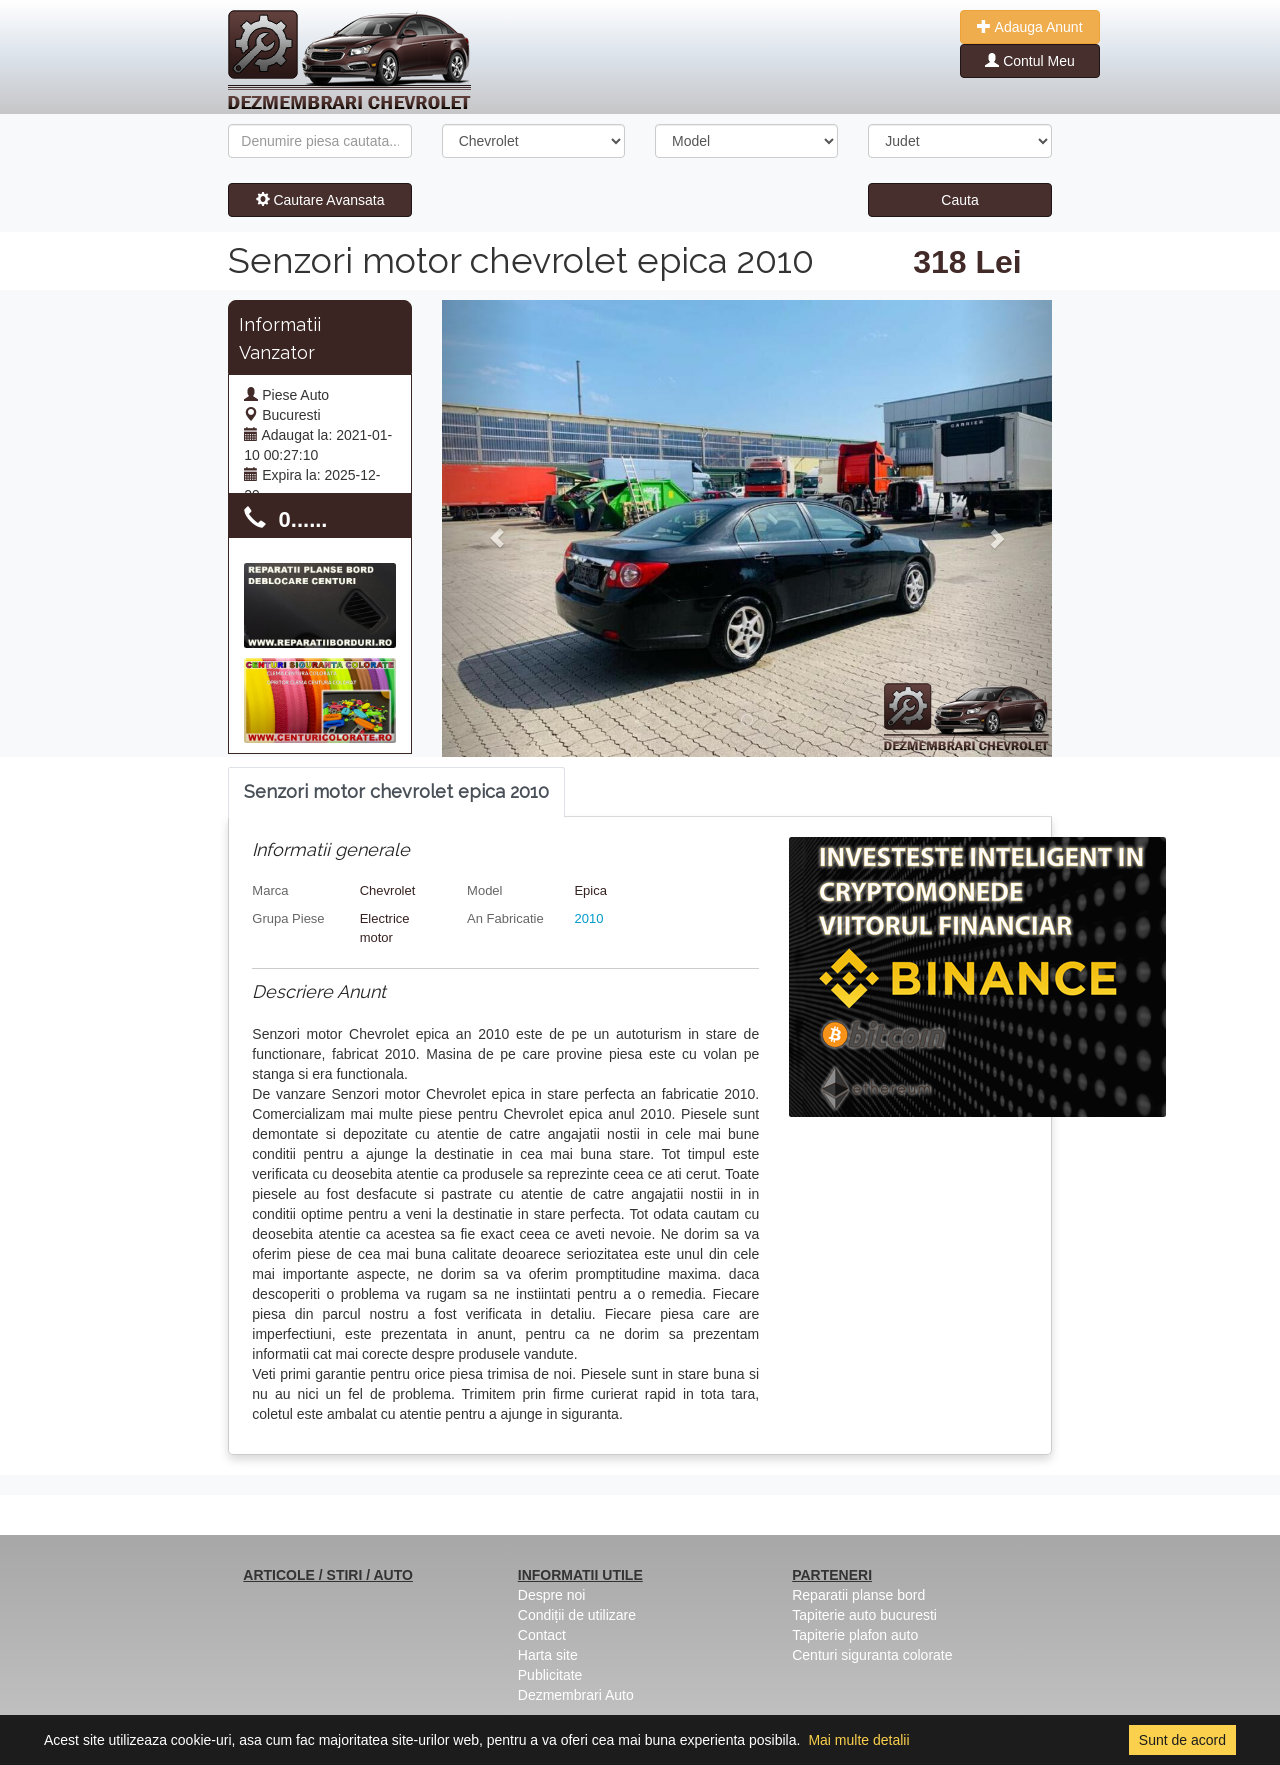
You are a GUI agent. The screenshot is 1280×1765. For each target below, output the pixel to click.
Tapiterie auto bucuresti (864, 1615)
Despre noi (552, 1595)
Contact (542, 1635)
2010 (588, 918)
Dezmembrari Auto (576, 1695)
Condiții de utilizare (577, 1615)
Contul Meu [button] (1029, 61)
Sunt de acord (1182, 1740)
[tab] (396, 792)
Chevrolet (388, 890)
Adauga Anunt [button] (1029, 27)
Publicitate (550, 1675)
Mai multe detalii (858, 1740)
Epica (590, 890)
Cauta (959, 200)
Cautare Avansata (320, 200)
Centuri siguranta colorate (872, 1655)
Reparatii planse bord (858, 1595)
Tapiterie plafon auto (855, 1635)
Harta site (548, 1655)
